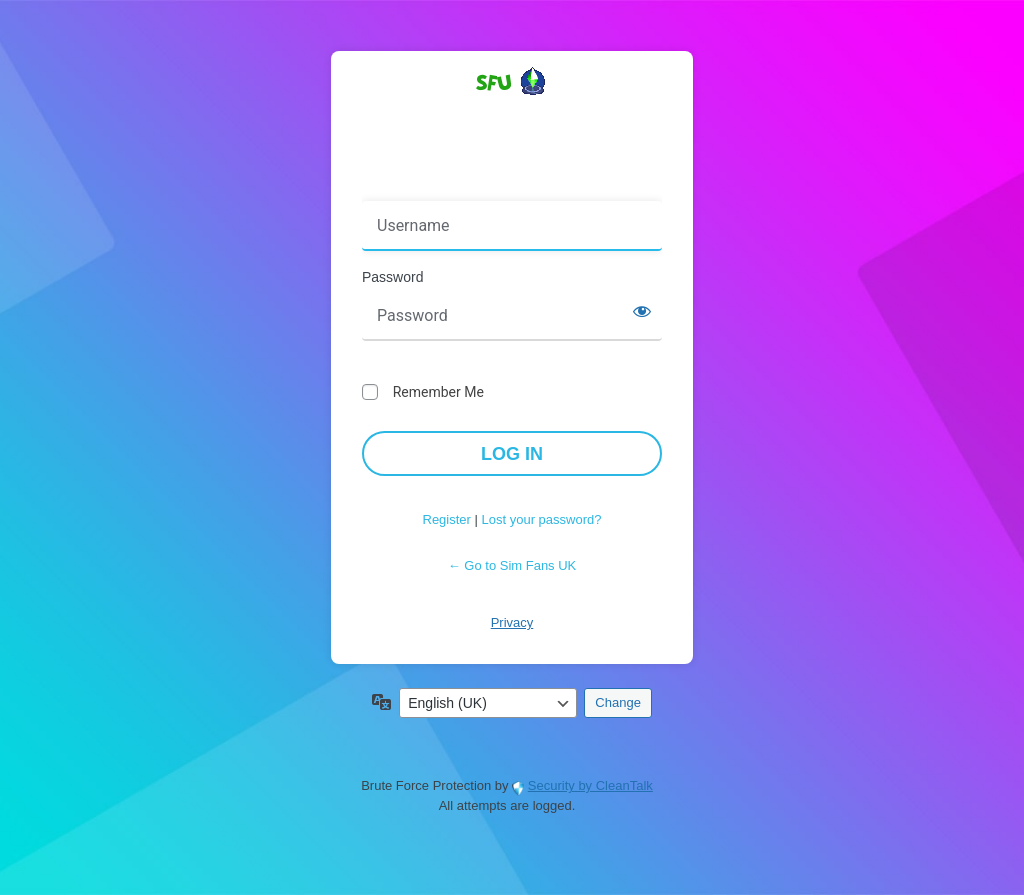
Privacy (512, 622)
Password (392, 277)
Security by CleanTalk (590, 785)
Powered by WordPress (512, 117)
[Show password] (642, 311)
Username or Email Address (455, 187)
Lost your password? (542, 519)
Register (447, 519)
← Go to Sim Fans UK (512, 565)
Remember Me (438, 392)
